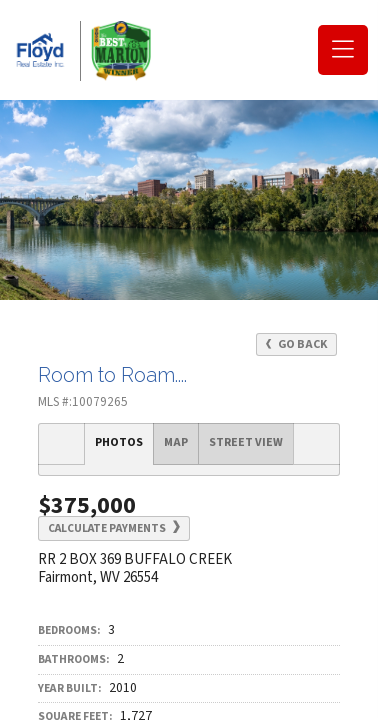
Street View (246, 442)
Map (176, 442)
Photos (119, 442)
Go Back (296, 344)
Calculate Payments (114, 528)
